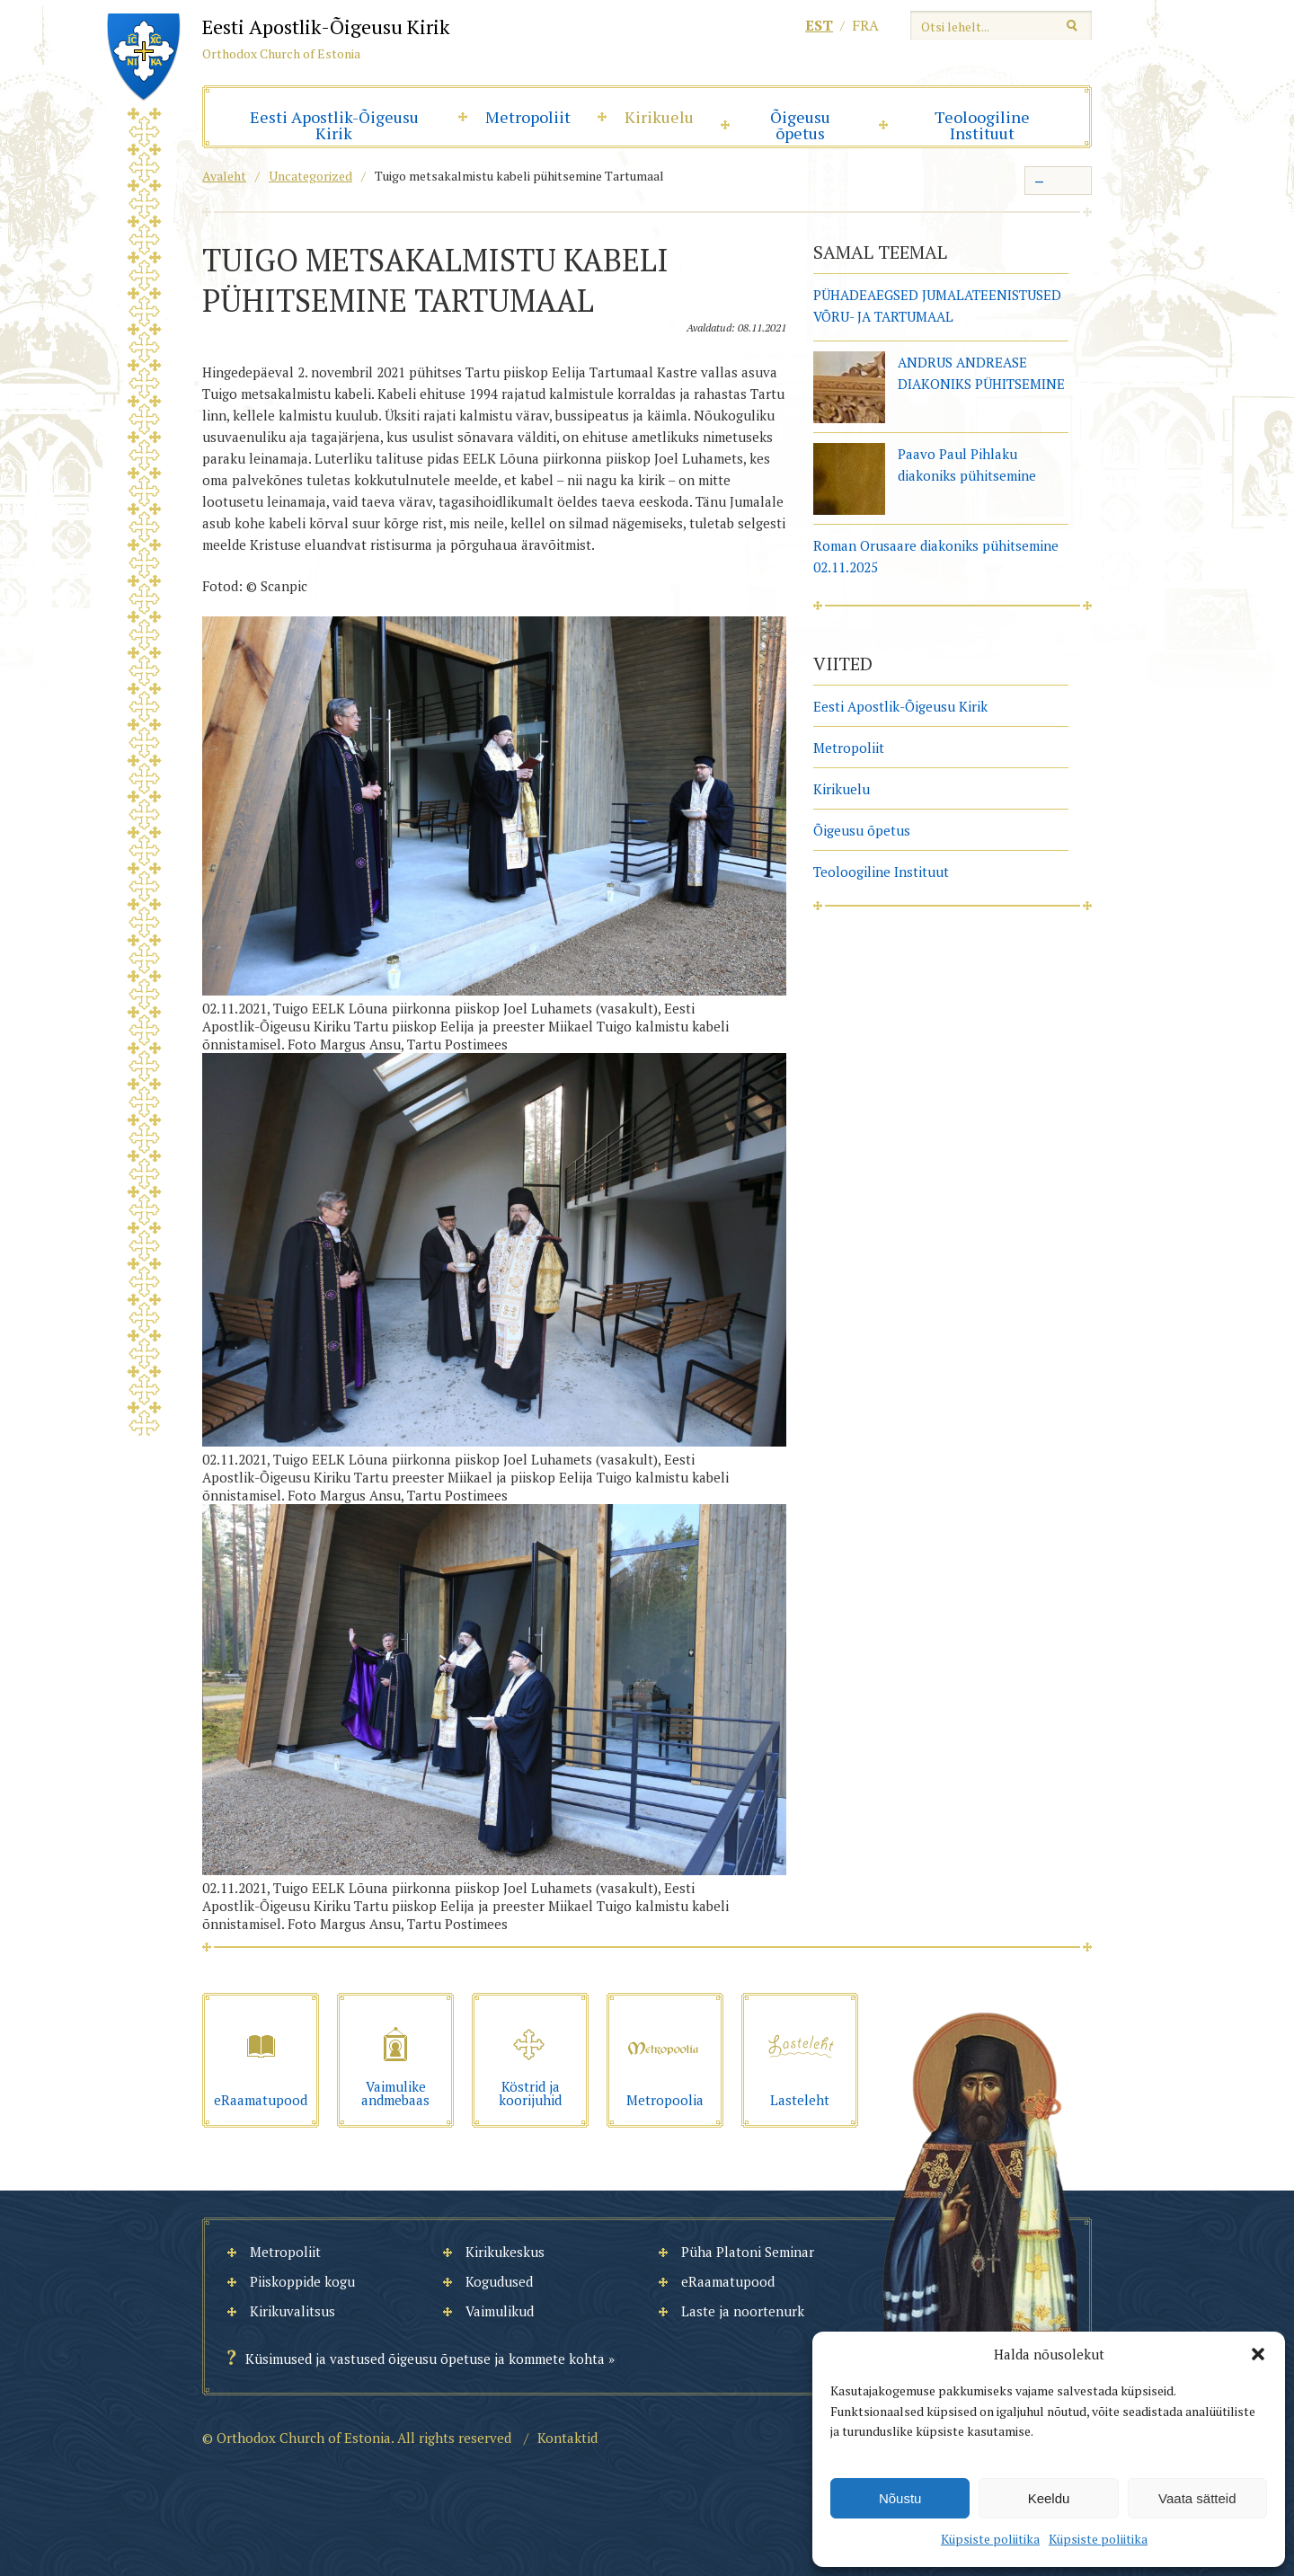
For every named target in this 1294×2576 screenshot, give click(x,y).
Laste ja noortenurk (742, 2311)
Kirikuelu (659, 117)
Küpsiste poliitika (990, 2538)
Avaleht (224, 175)
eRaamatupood (728, 2281)
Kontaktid (567, 2438)
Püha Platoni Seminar (747, 2252)
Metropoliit (528, 117)
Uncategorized (310, 175)
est (819, 25)
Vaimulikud (499, 2311)
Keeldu (1049, 2498)
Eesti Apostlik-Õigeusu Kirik (334, 125)
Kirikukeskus (505, 2252)
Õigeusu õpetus (800, 125)
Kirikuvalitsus (292, 2311)
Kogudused (499, 2281)
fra (865, 25)
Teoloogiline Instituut (982, 125)
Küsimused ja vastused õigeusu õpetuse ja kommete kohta (425, 2359)
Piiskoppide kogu (302, 2281)
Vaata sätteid (1197, 2498)
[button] (1258, 2354)
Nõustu (900, 2498)
